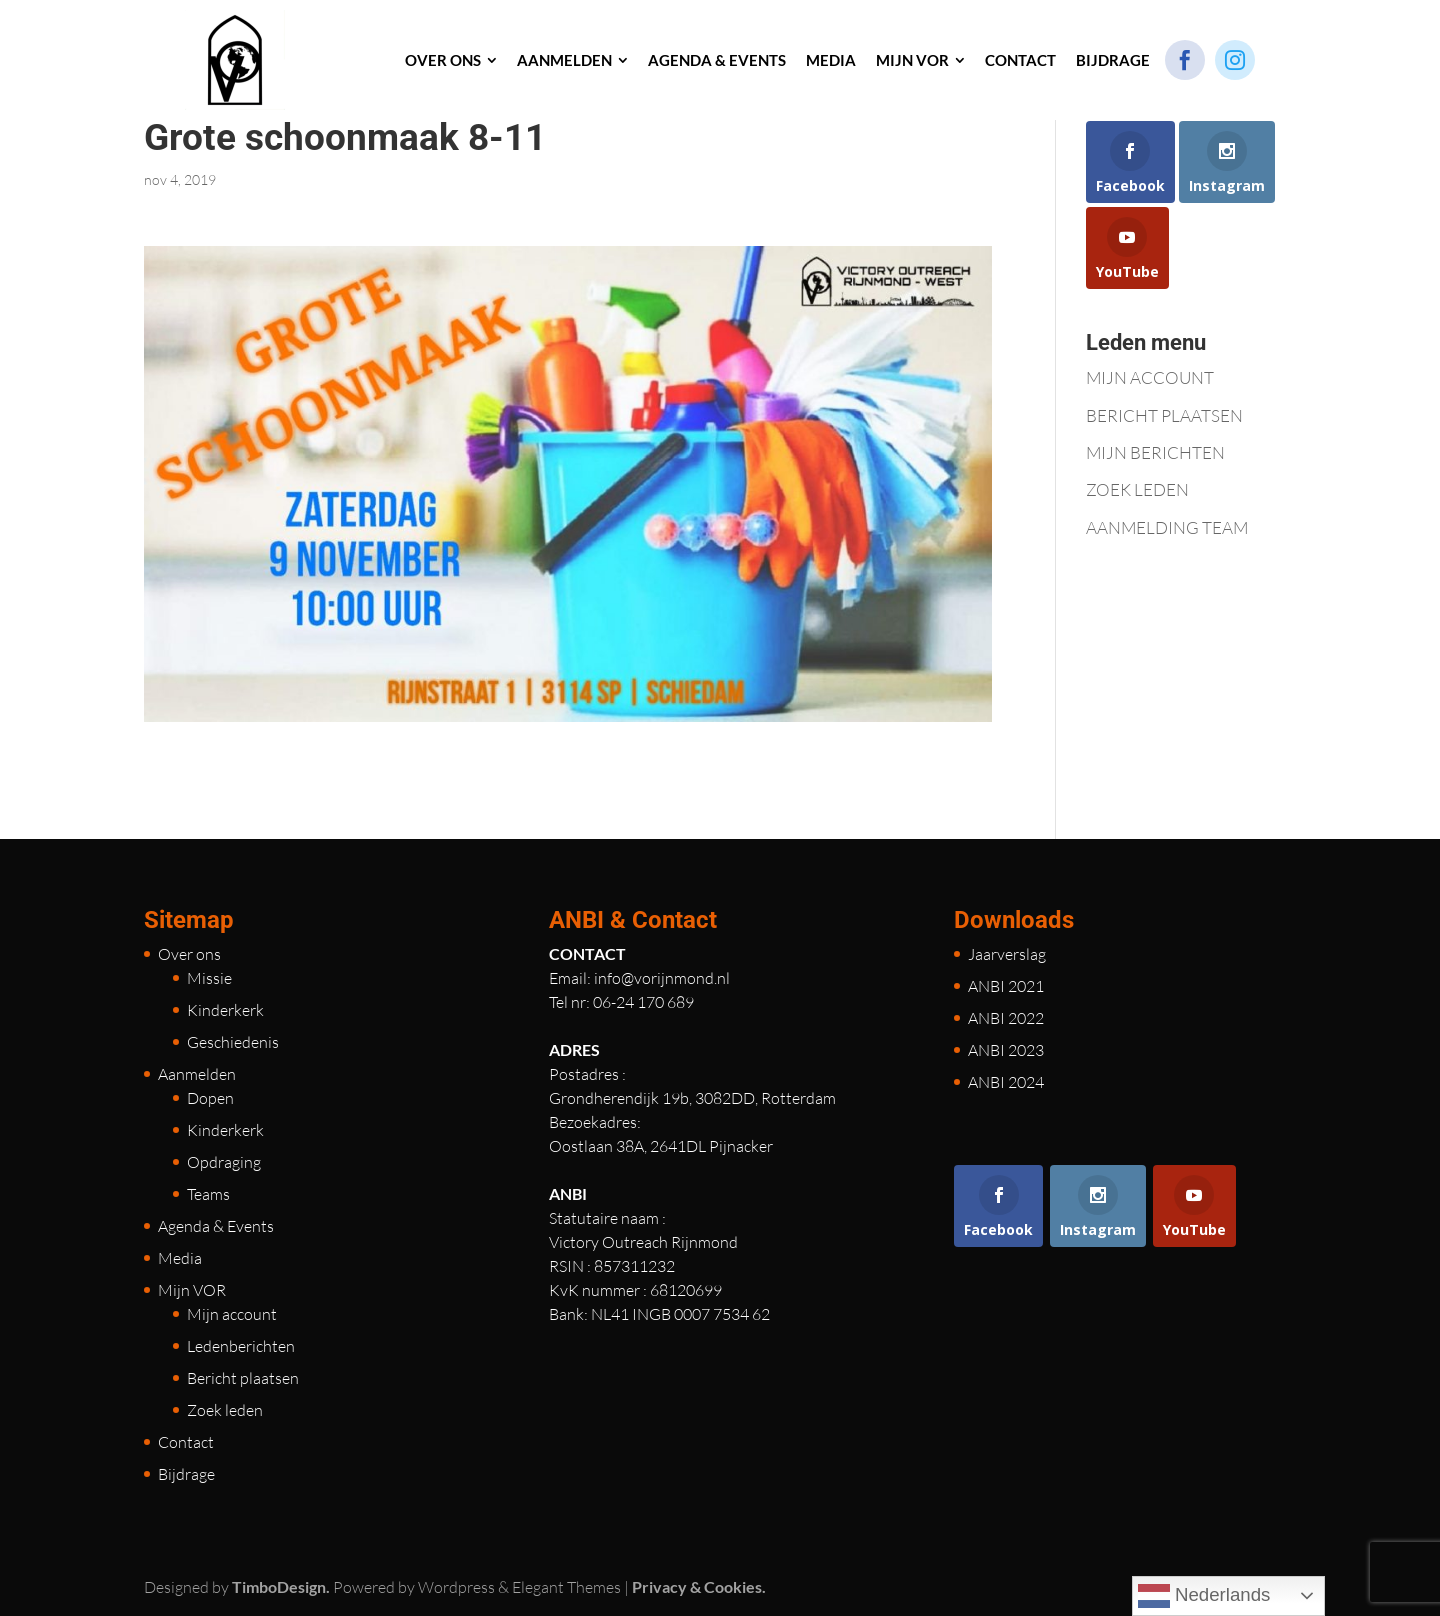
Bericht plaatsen (243, 1378)
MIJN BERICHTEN (1155, 452)
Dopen (210, 1098)
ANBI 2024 (1006, 1082)
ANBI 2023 (1006, 1050)
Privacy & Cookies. (699, 1586)
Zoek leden (225, 1410)
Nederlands (1204, 1596)
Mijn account (232, 1314)
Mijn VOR (192, 1290)
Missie (209, 978)
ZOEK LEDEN (1137, 489)
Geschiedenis (233, 1042)
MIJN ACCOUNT (1150, 377)
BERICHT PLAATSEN (1164, 415)
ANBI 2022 (1006, 1018)
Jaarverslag (1007, 954)
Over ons (189, 954)
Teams (208, 1194)
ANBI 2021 (1006, 986)
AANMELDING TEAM (1167, 527)
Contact (186, 1442)
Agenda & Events (216, 1226)
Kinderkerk (225, 1010)
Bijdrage (186, 1474)
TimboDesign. (281, 1586)
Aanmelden (197, 1074)
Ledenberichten (241, 1346)
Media (180, 1258)
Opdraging (224, 1162)
